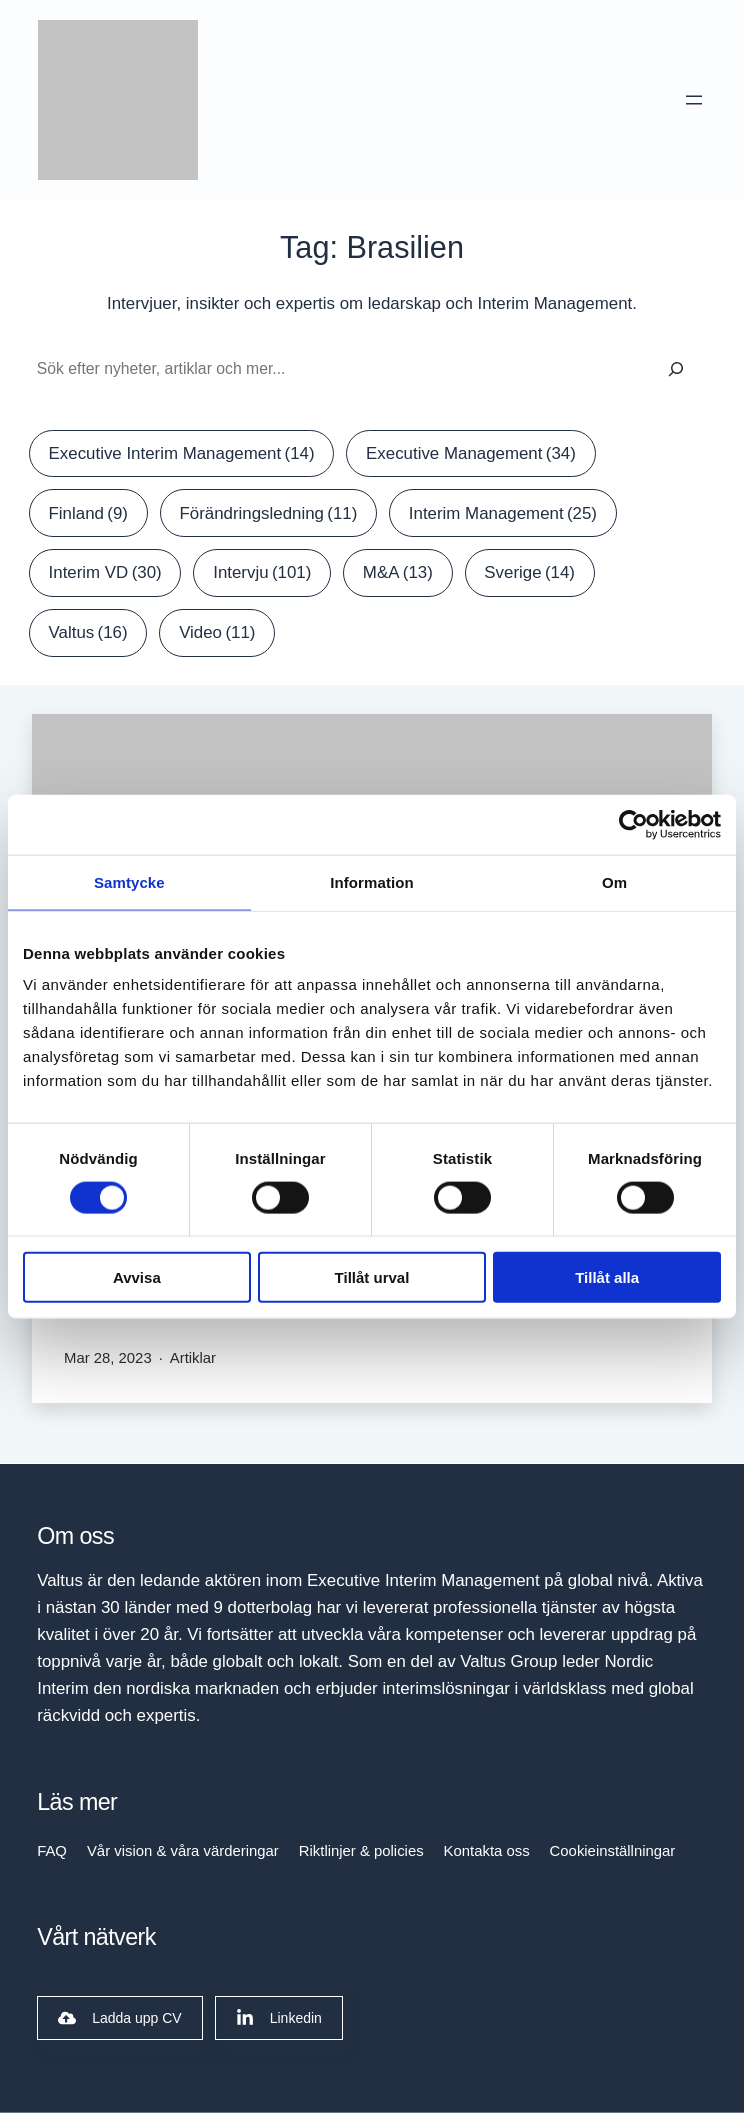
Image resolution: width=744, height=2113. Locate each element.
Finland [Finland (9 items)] (88, 513)
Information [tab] (372, 881)
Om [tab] (614, 881)
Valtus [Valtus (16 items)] (88, 632)
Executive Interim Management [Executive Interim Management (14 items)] (182, 453)
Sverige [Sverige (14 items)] (529, 572)
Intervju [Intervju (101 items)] (262, 572)
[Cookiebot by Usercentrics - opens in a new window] (633, 824)
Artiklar (193, 1358)
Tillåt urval (372, 1277)
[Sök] (676, 369)
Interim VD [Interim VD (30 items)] (105, 572)
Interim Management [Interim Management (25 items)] (503, 513)
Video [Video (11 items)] (217, 632)
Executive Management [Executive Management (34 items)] (471, 453)
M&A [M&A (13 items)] (398, 572)
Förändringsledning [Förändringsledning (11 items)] (268, 513)
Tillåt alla (607, 1277)
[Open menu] (695, 100)
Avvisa (137, 1277)
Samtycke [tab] (129, 881)
